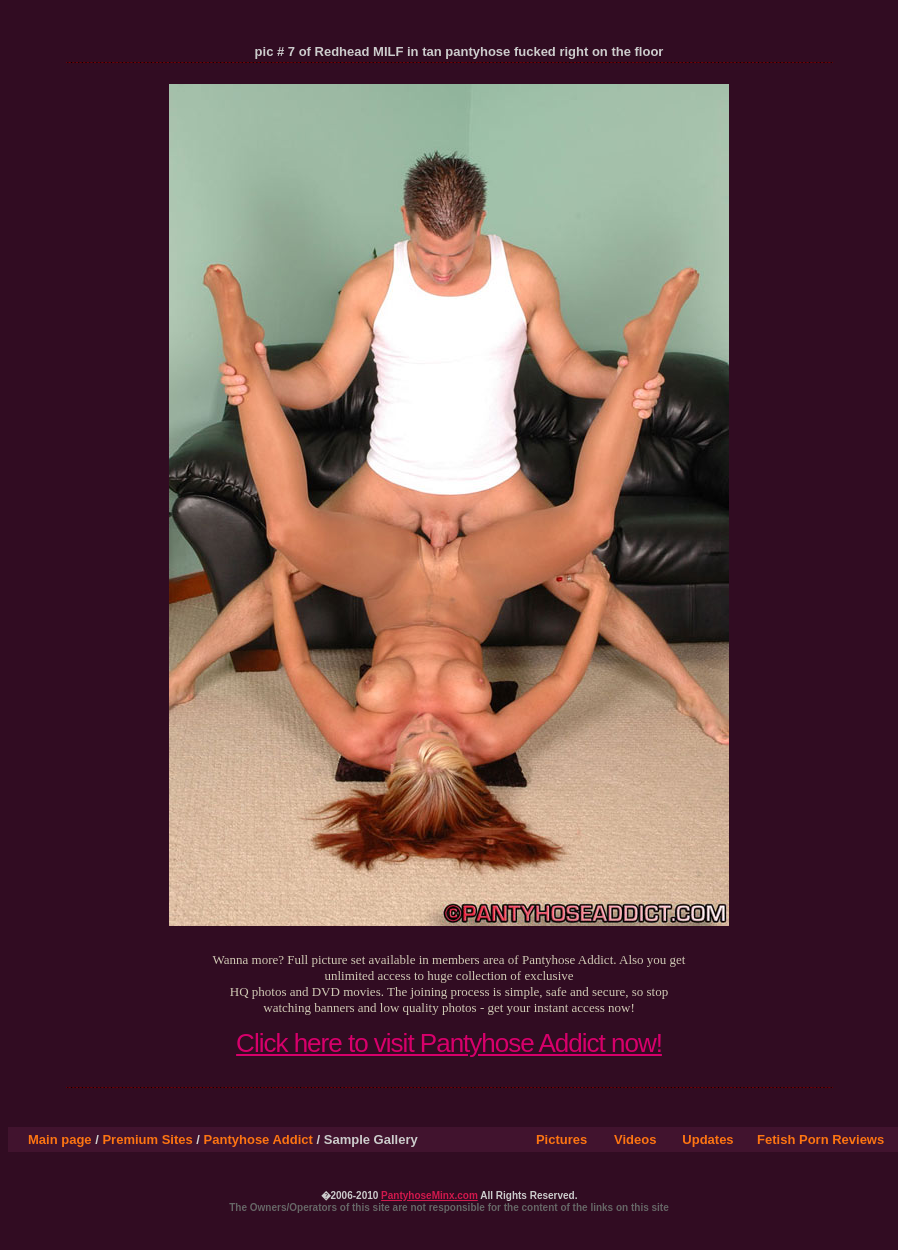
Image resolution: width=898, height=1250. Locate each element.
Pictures (561, 1139)
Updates (707, 1139)
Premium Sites (147, 1139)
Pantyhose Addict (258, 1139)
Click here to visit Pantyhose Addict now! (449, 1043)
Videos (635, 1139)
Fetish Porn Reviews (820, 1139)
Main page (60, 1139)
